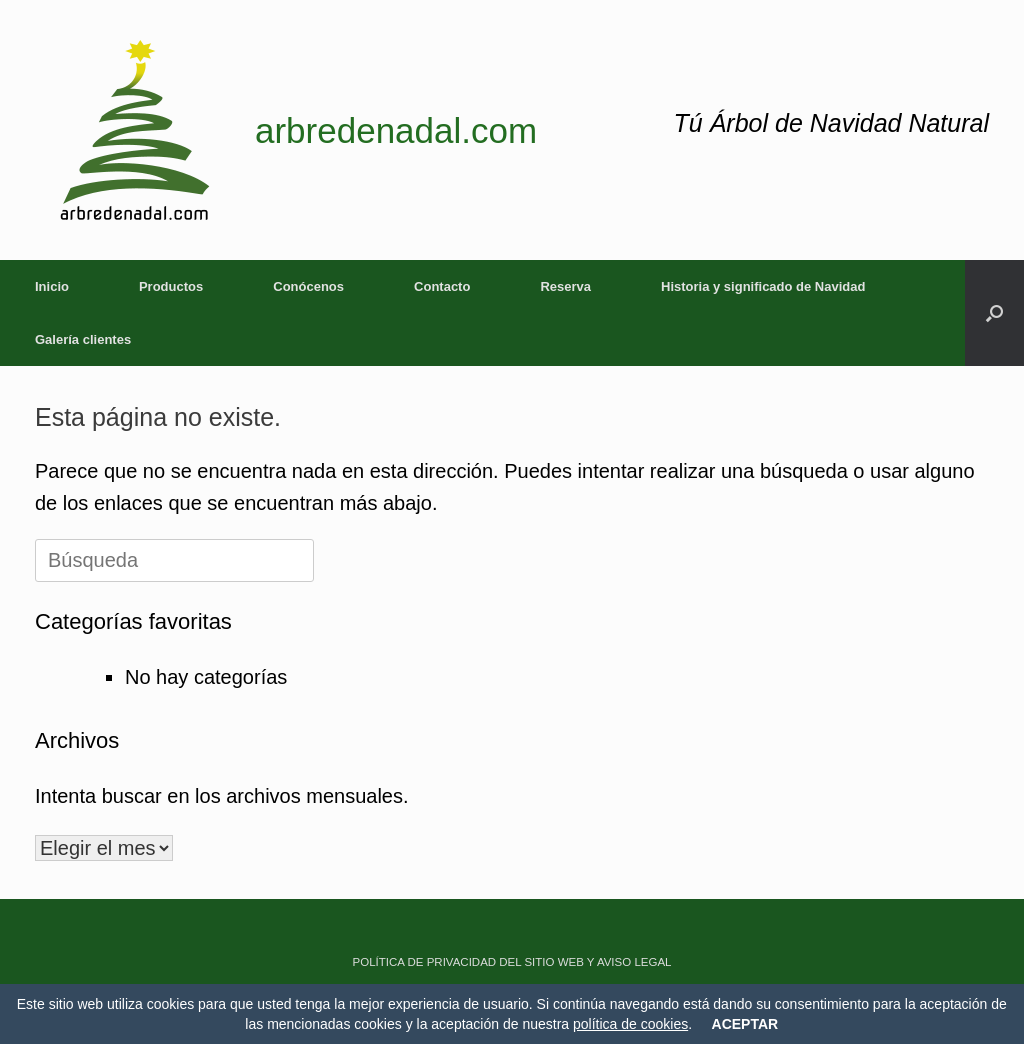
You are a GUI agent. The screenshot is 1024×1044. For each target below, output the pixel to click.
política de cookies (630, 1024)
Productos (171, 286)
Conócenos (308, 286)
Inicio (52, 286)
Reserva (565, 286)
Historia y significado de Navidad (763, 286)
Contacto (442, 286)
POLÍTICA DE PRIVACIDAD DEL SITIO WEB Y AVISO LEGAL (512, 962)
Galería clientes (83, 339)
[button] (994, 313)
